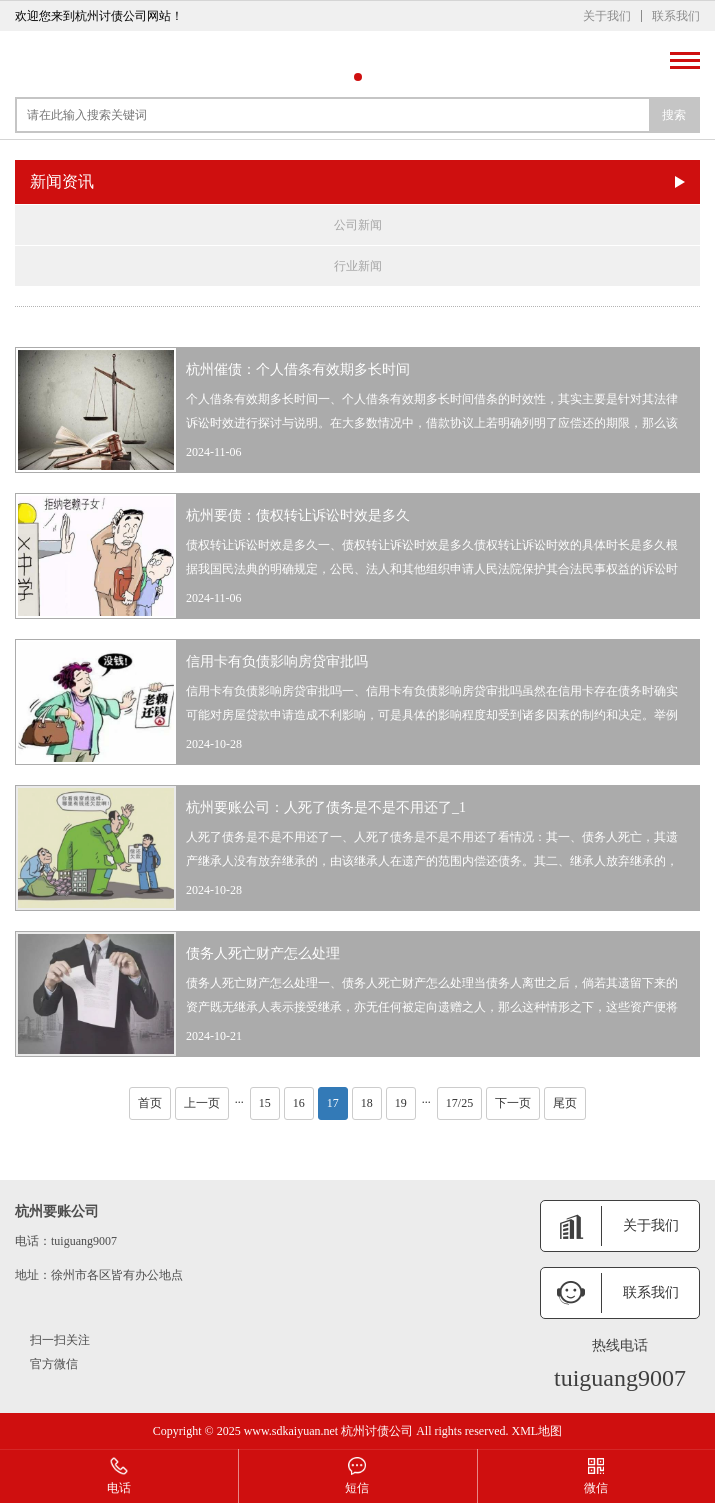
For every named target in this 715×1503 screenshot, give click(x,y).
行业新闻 (358, 266)
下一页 (513, 1103)
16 (299, 1103)
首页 (150, 1103)
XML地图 (536, 1431)
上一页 (202, 1103)
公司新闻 (358, 225)
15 (265, 1103)
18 (367, 1103)
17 (333, 1103)
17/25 (459, 1103)
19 (401, 1103)
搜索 (674, 115)
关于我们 (607, 16)
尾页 (565, 1103)
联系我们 (676, 16)
